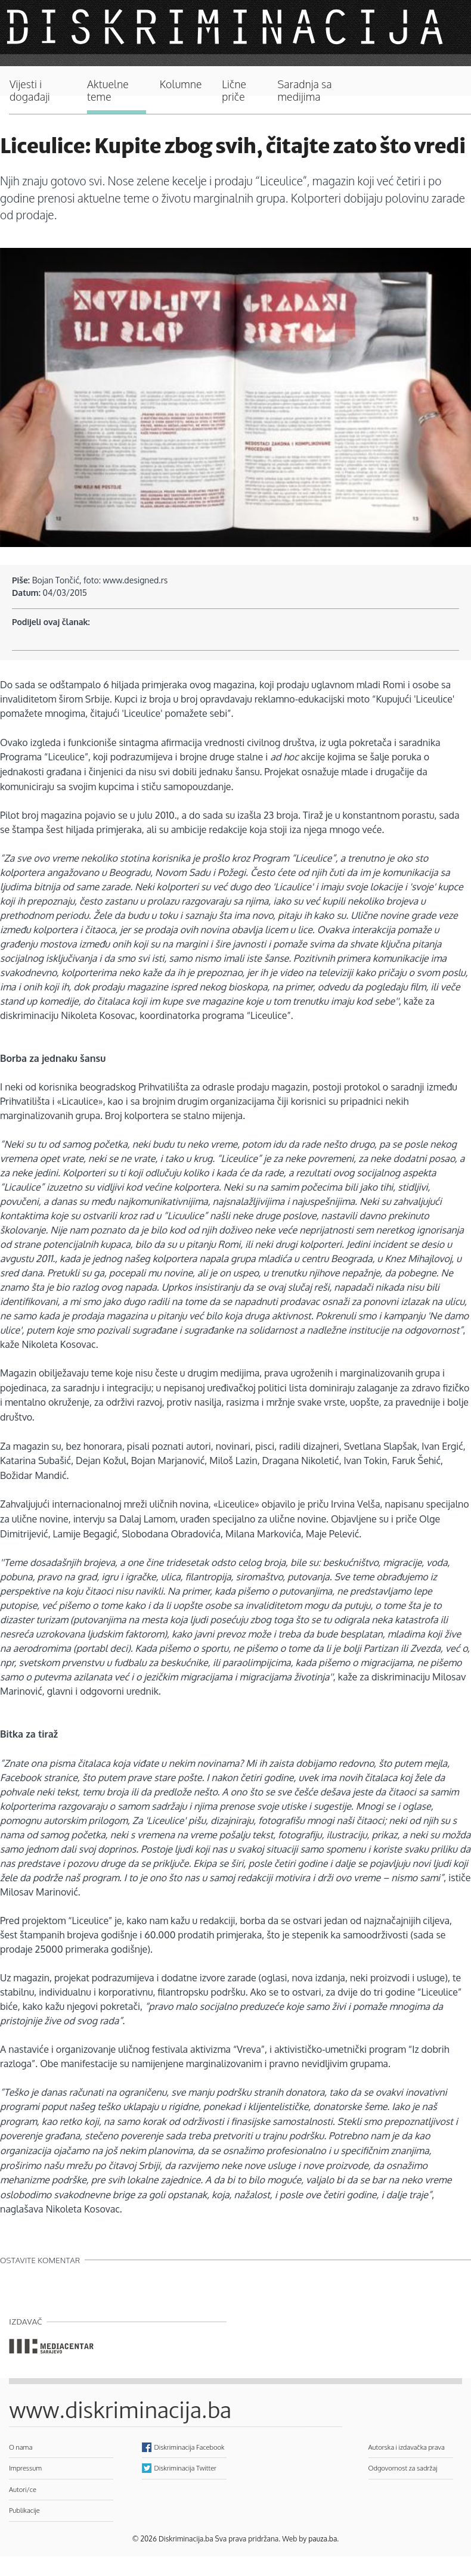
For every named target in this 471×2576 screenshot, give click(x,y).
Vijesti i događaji (30, 90)
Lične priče (234, 90)
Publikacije (24, 2510)
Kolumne (181, 84)
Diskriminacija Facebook (189, 2447)
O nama (20, 2447)
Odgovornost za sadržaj (403, 2467)
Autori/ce (22, 2489)
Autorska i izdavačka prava (406, 2447)
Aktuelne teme (108, 90)
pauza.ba (322, 2538)
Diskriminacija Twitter (185, 2467)
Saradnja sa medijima (304, 90)
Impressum (25, 2467)
